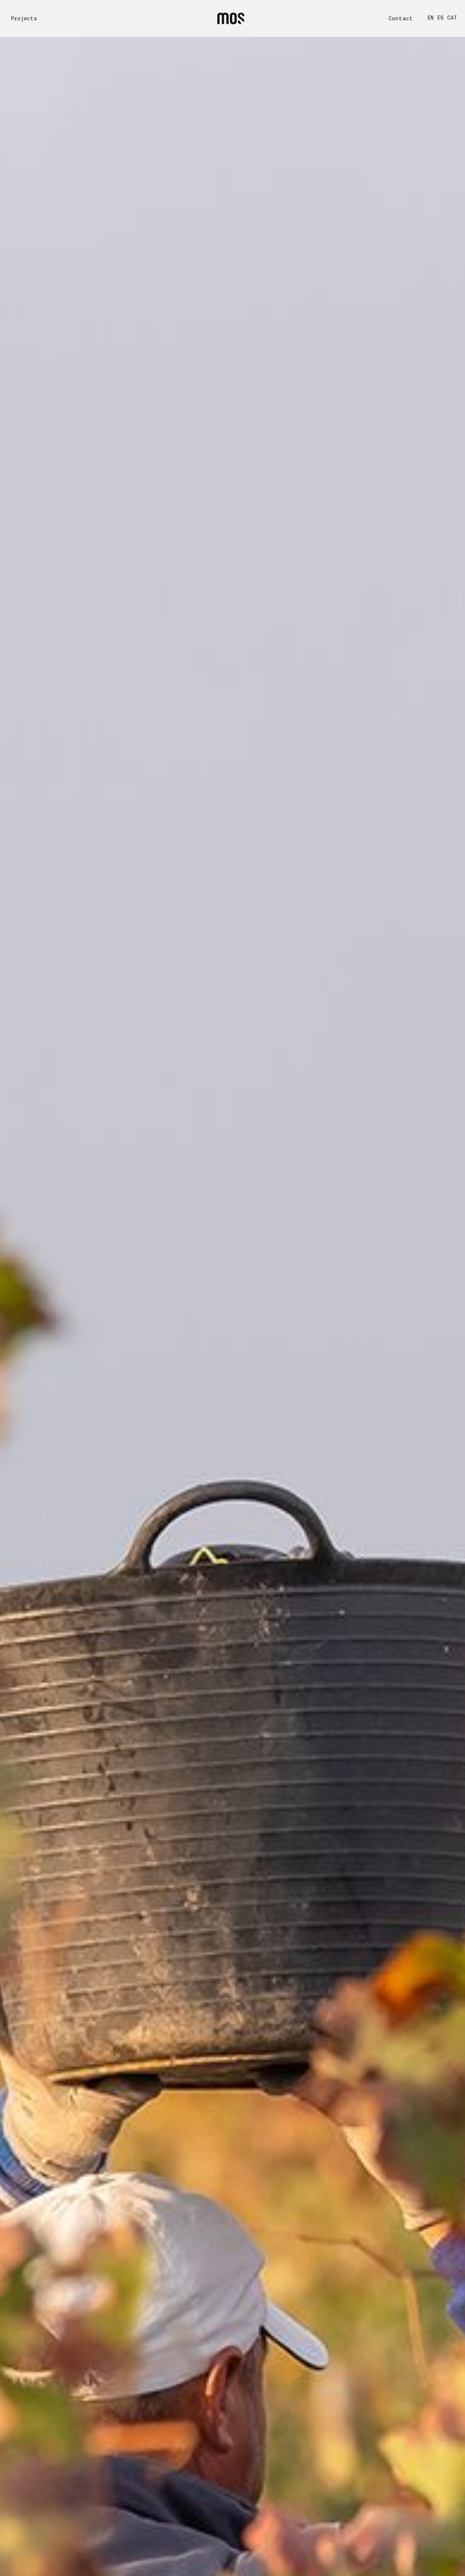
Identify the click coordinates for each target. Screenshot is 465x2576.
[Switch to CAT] (454, 17)
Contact (401, 18)
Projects (24, 18)
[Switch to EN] (432, 17)
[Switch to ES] (442, 17)
